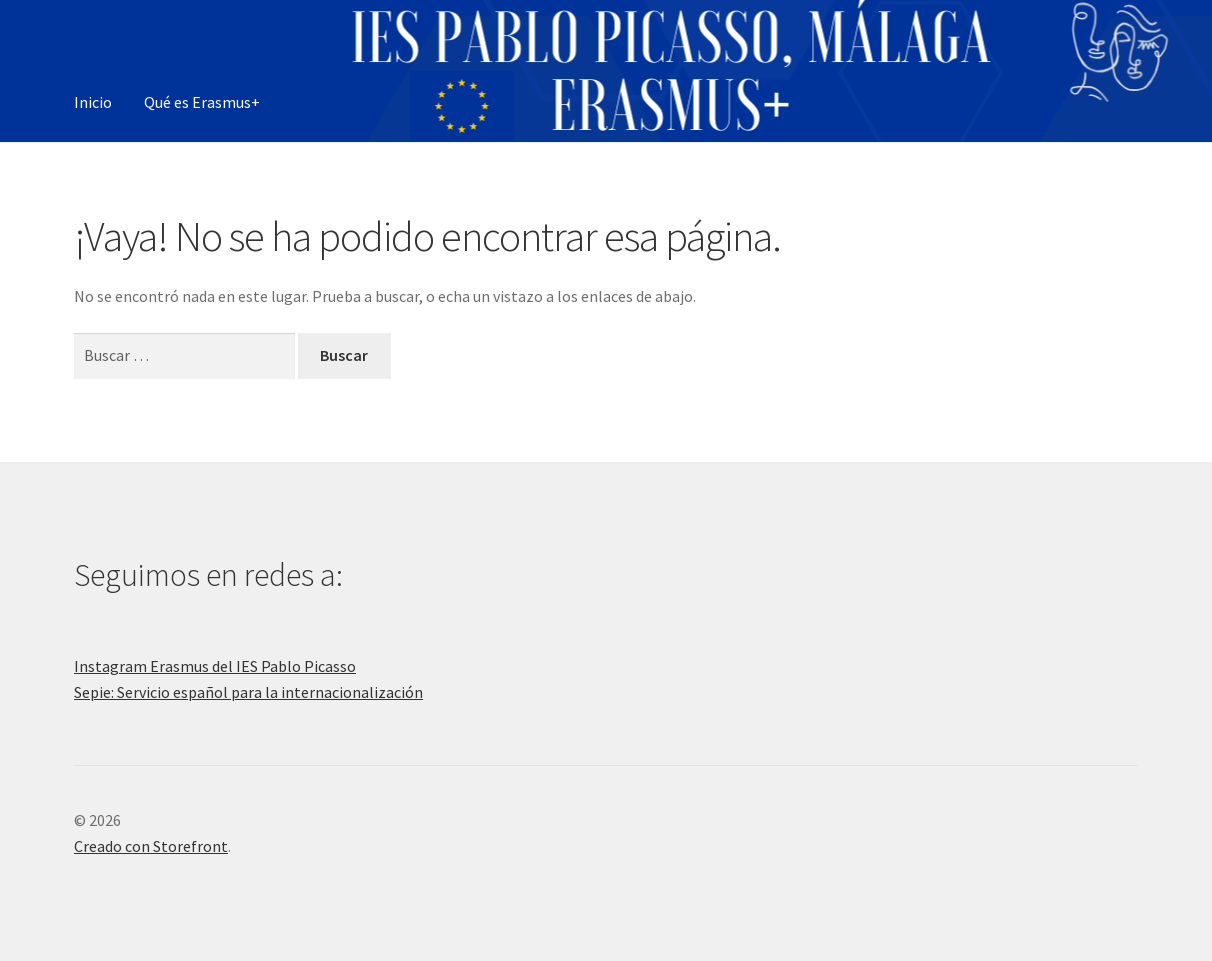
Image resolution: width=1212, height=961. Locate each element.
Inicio (93, 102)
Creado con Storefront (151, 846)
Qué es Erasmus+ (202, 102)
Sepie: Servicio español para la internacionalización (248, 692)
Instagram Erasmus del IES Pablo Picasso (215, 666)
